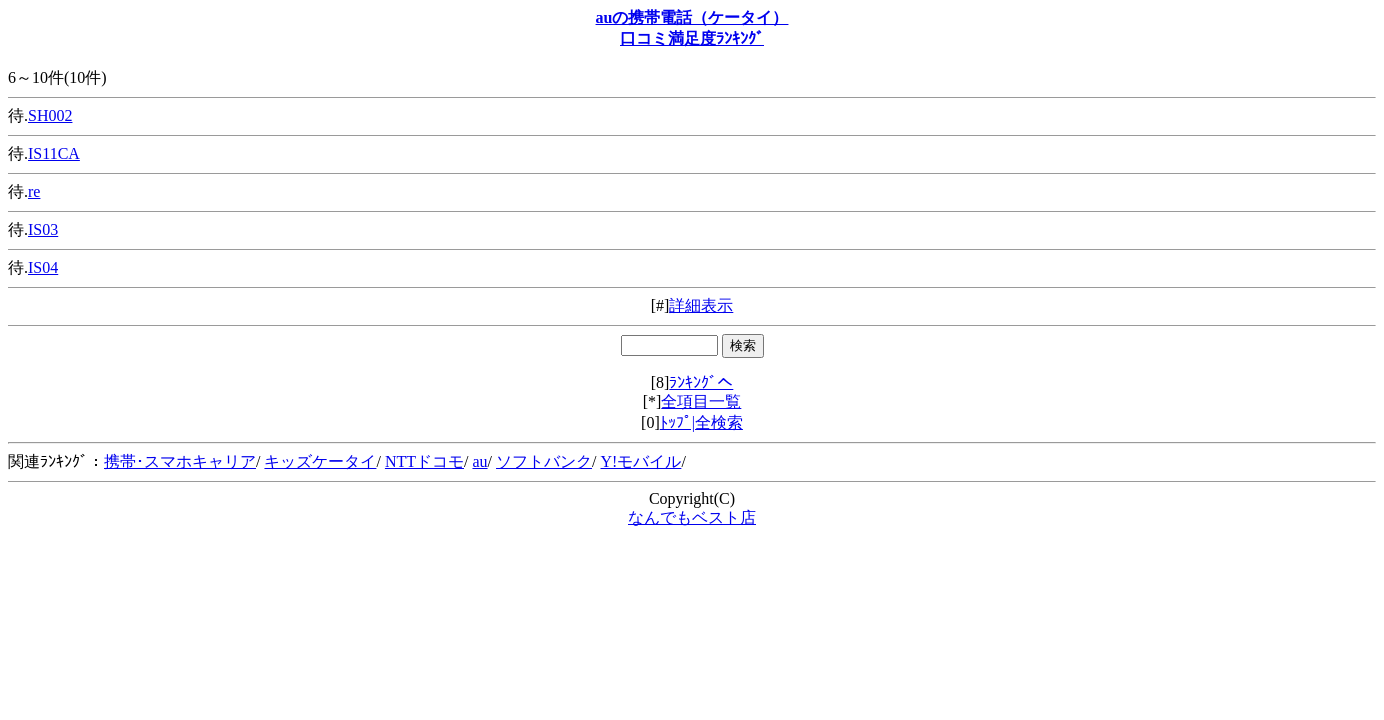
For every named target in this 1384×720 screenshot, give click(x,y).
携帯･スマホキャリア (180, 461)
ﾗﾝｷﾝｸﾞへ (701, 382)
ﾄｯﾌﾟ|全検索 (701, 422)
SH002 (50, 115)
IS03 (43, 229)
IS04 (43, 267)
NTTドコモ (424, 461)
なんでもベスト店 (692, 517)
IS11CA (54, 153)
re (34, 191)
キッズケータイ (320, 461)
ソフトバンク (544, 461)
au (479, 461)
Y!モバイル (640, 461)
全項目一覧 (701, 401)
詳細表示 (701, 305)
